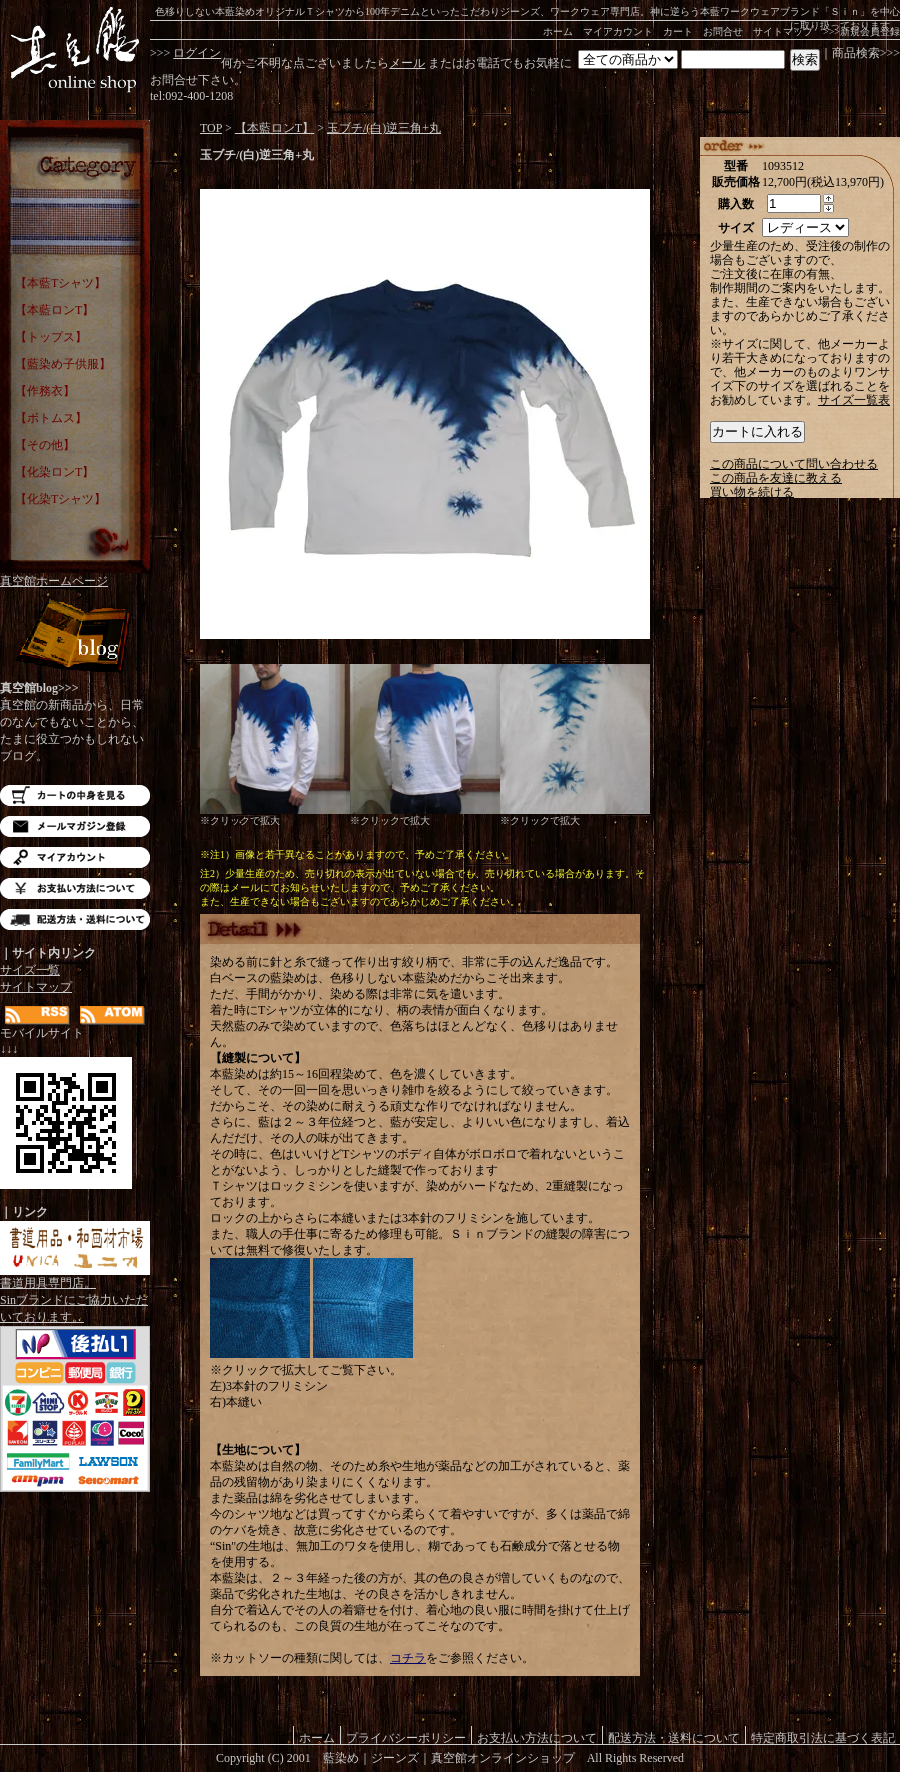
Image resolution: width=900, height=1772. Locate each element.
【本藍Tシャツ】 (60, 283)
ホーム (558, 31)
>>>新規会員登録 (861, 31)
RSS (37, 1015)
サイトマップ (783, 31)
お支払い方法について (75, 888)
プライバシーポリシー (406, 1737)
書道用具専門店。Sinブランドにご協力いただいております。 (75, 1294)
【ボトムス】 (51, 418)
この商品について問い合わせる (794, 464)
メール (407, 63)
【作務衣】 (45, 391)
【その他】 (45, 445)
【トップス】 (51, 337)
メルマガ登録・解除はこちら (75, 826)
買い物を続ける (752, 492)
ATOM (112, 1015)
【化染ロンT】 (54, 472)
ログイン (197, 53)
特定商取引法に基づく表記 (823, 1737)
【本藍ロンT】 (54, 310)
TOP (211, 128)
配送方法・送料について (75, 919)
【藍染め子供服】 (63, 364)
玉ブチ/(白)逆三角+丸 (384, 128)
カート (678, 31)
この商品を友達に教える (776, 478)
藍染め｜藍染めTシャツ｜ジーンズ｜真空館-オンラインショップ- (75, 50)
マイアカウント (618, 31)
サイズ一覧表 (854, 400)
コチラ (408, 1658)
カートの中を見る (75, 795)
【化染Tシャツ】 (60, 499)
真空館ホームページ (54, 581)
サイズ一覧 (30, 970)
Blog (75, 637)
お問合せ (723, 31)
